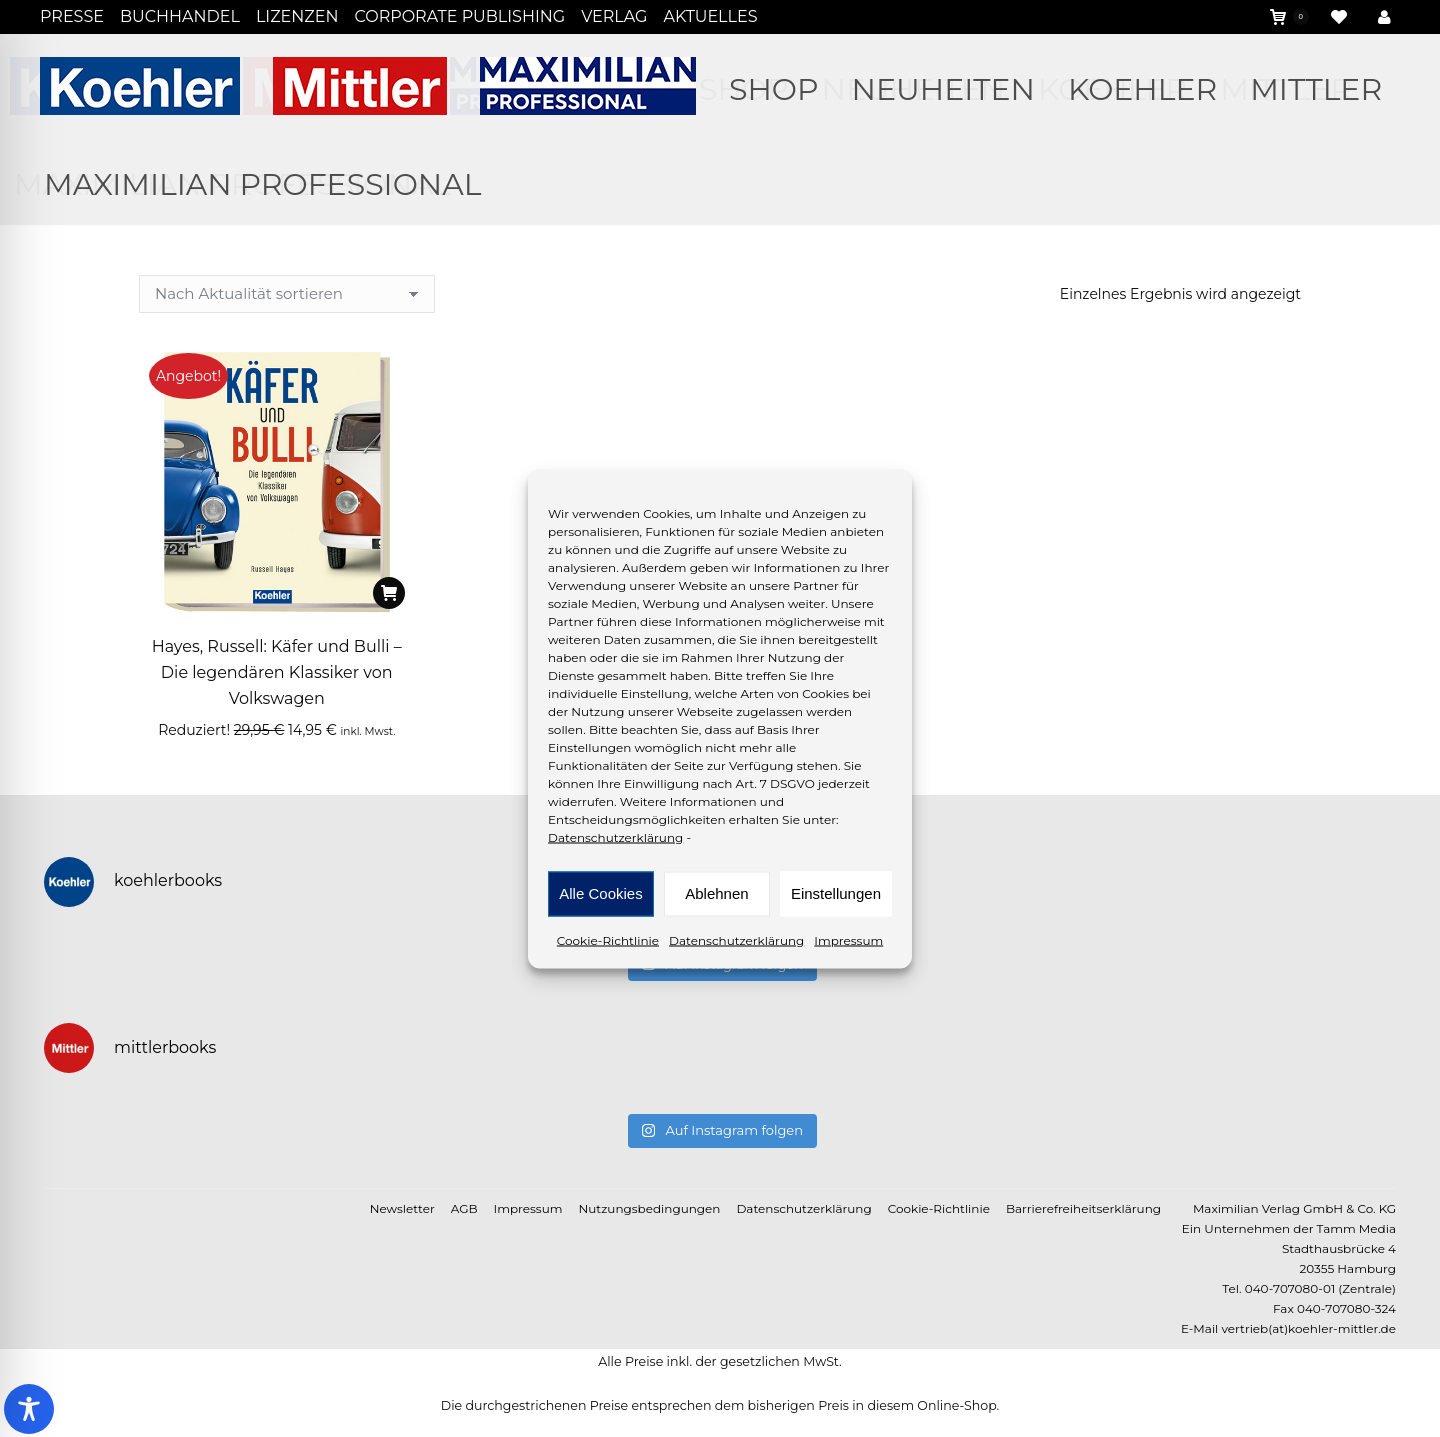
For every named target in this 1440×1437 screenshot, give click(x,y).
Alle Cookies (600, 893)
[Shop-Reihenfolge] (287, 294)
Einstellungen (836, 893)
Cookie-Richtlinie (608, 939)
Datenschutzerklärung (615, 836)
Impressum (848, 939)
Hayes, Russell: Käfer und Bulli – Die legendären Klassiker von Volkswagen (277, 672)
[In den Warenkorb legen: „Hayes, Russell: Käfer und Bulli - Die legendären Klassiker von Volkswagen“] (389, 593)
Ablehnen (716, 893)
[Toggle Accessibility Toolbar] (29, 1409)
